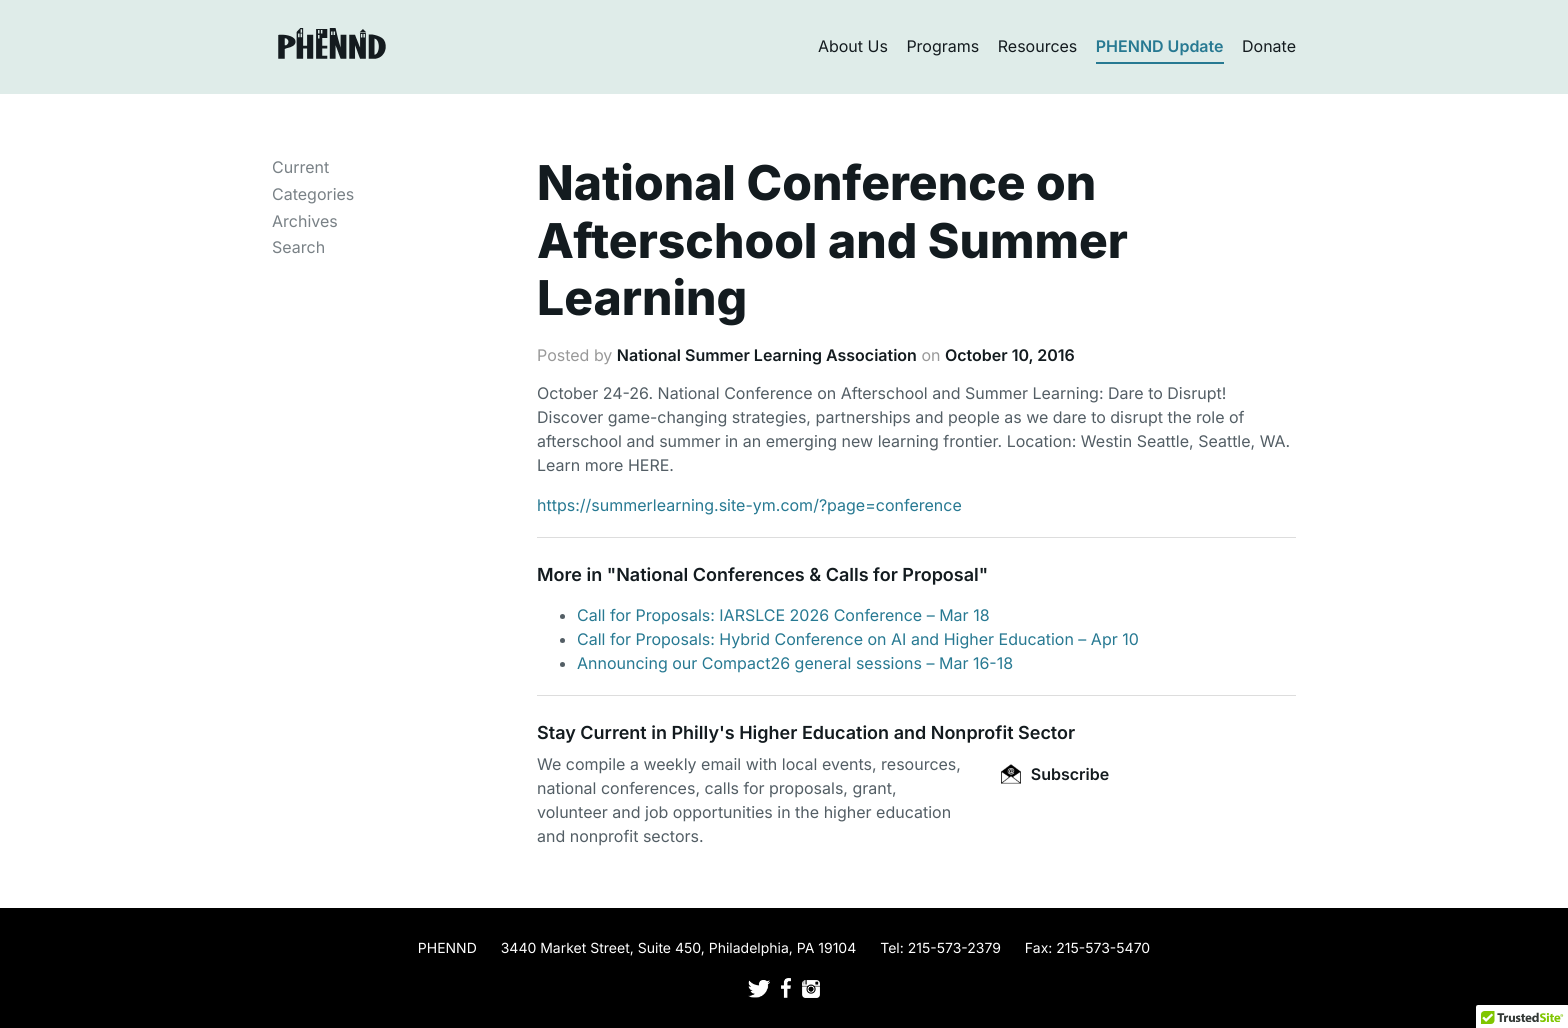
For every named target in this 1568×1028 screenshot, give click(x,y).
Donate (1269, 46)
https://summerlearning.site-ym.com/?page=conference (749, 505)
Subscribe (1055, 774)
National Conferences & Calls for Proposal (797, 575)
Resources (1038, 46)
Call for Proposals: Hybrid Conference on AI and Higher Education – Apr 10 (858, 639)
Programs (942, 46)
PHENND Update (1160, 46)
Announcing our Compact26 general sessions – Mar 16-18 (795, 663)
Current (300, 167)
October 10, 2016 (1010, 355)
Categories (313, 194)
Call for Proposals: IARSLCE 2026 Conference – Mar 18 (783, 615)
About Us (853, 46)
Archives (305, 221)
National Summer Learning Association (767, 355)
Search (298, 247)
